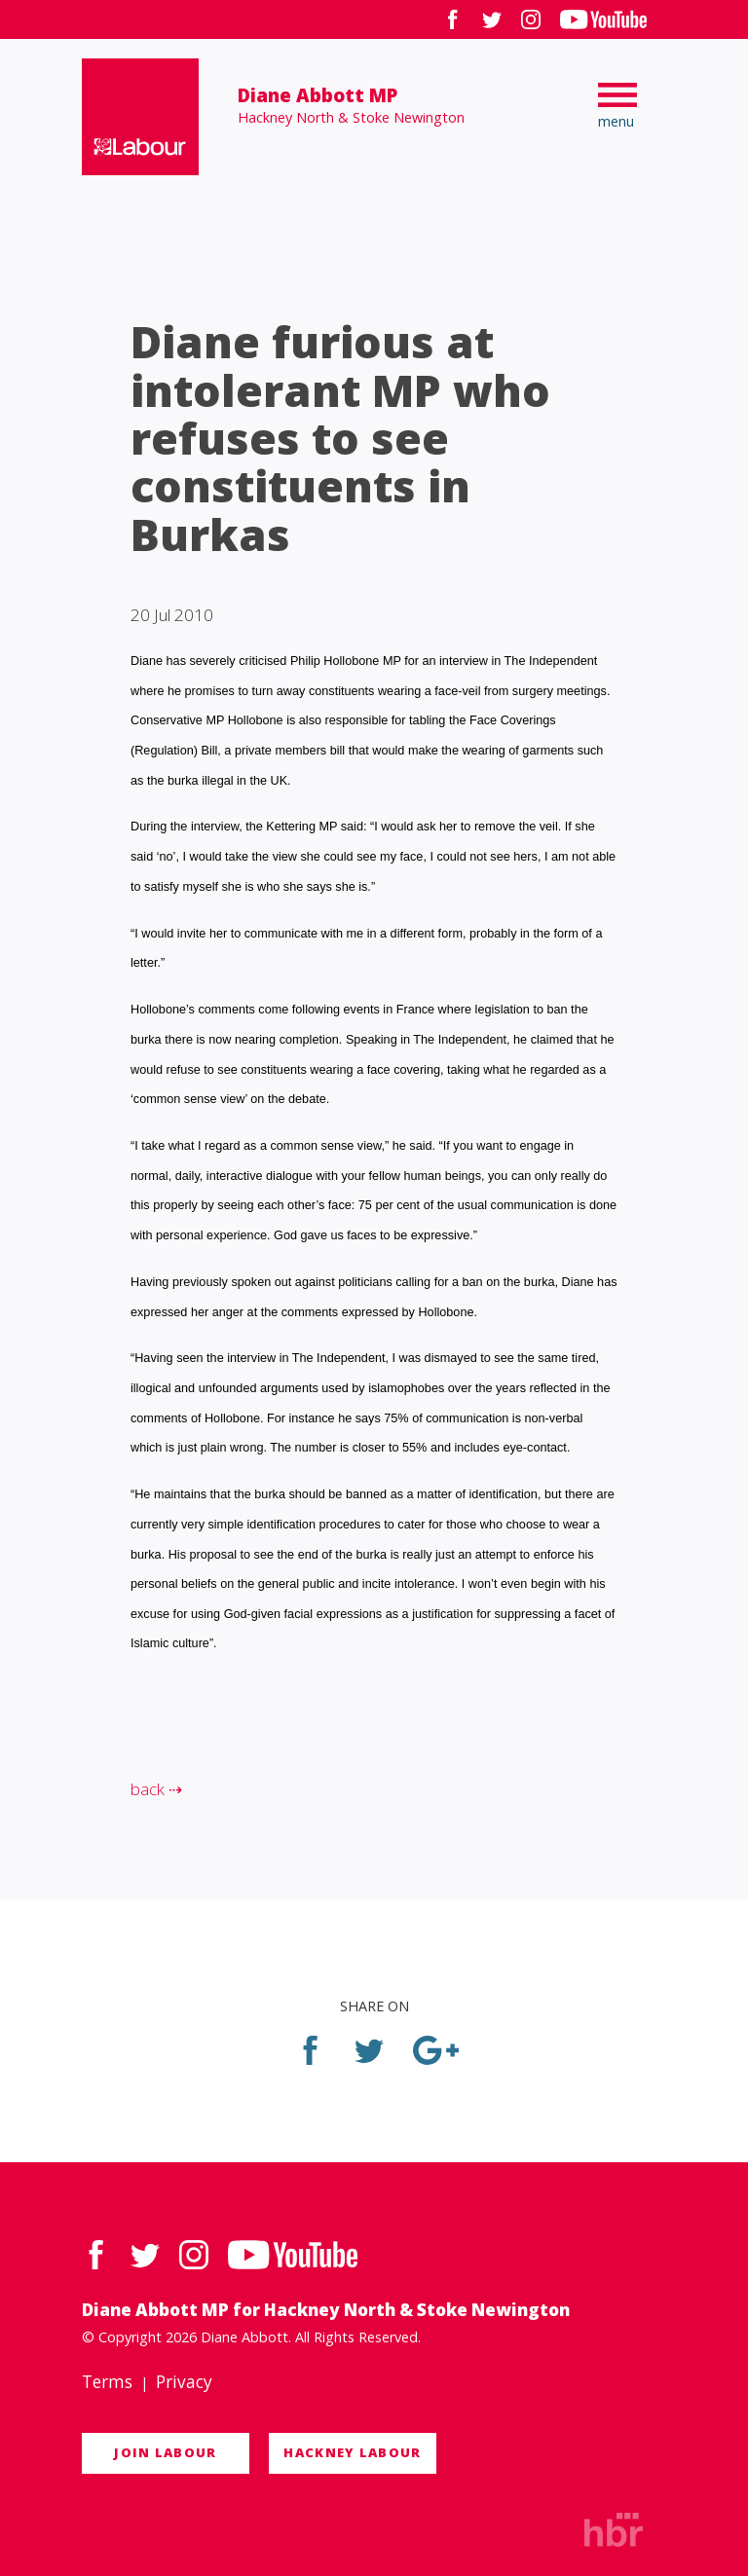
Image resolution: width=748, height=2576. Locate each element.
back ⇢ (156, 1789)
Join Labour (165, 2452)
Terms (107, 2382)
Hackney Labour (352, 2452)
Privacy (184, 2382)
